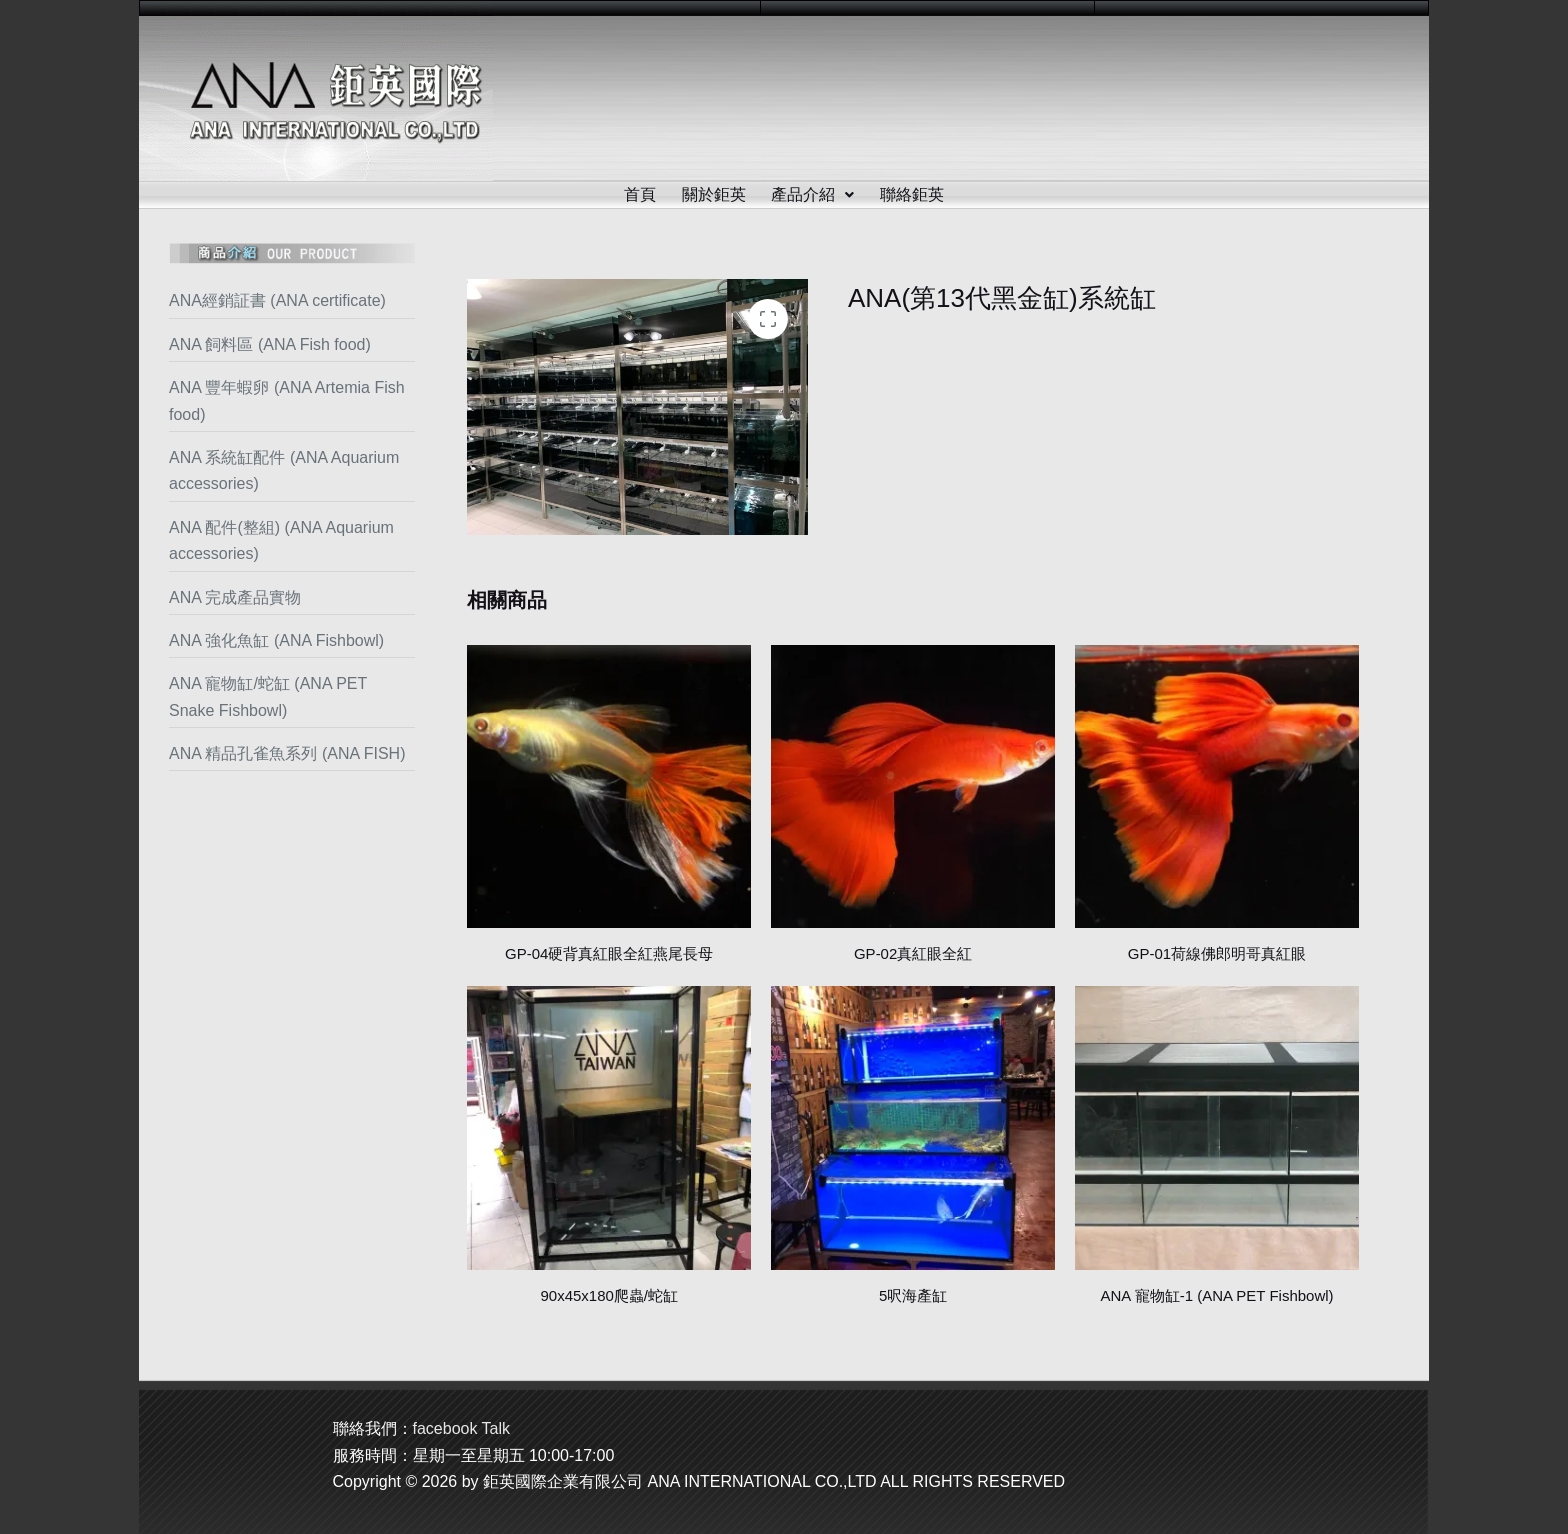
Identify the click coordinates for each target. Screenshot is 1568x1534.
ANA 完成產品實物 (235, 597)
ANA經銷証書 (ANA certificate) (277, 300)
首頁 (640, 194)
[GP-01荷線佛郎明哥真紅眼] (1217, 787)
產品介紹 (813, 194)
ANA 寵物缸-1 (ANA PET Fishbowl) (1216, 1295)
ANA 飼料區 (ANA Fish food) (270, 344)
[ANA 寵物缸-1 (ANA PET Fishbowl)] (1217, 1128)
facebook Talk (462, 1428)
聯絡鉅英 (913, 194)
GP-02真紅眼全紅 (913, 953)
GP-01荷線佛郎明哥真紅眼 (1217, 953)
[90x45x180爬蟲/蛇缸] (609, 1128)
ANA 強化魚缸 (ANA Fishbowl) (276, 640)
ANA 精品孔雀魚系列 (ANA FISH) (287, 753)
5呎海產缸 (913, 1295)
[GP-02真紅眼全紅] (913, 787)
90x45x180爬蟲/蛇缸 (609, 1295)
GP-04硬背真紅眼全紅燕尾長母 (609, 953)
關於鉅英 (714, 194)
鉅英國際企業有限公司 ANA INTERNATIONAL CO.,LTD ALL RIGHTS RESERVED (774, 1481)
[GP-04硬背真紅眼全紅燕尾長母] (609, 787)
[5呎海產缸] (913, 1128)
